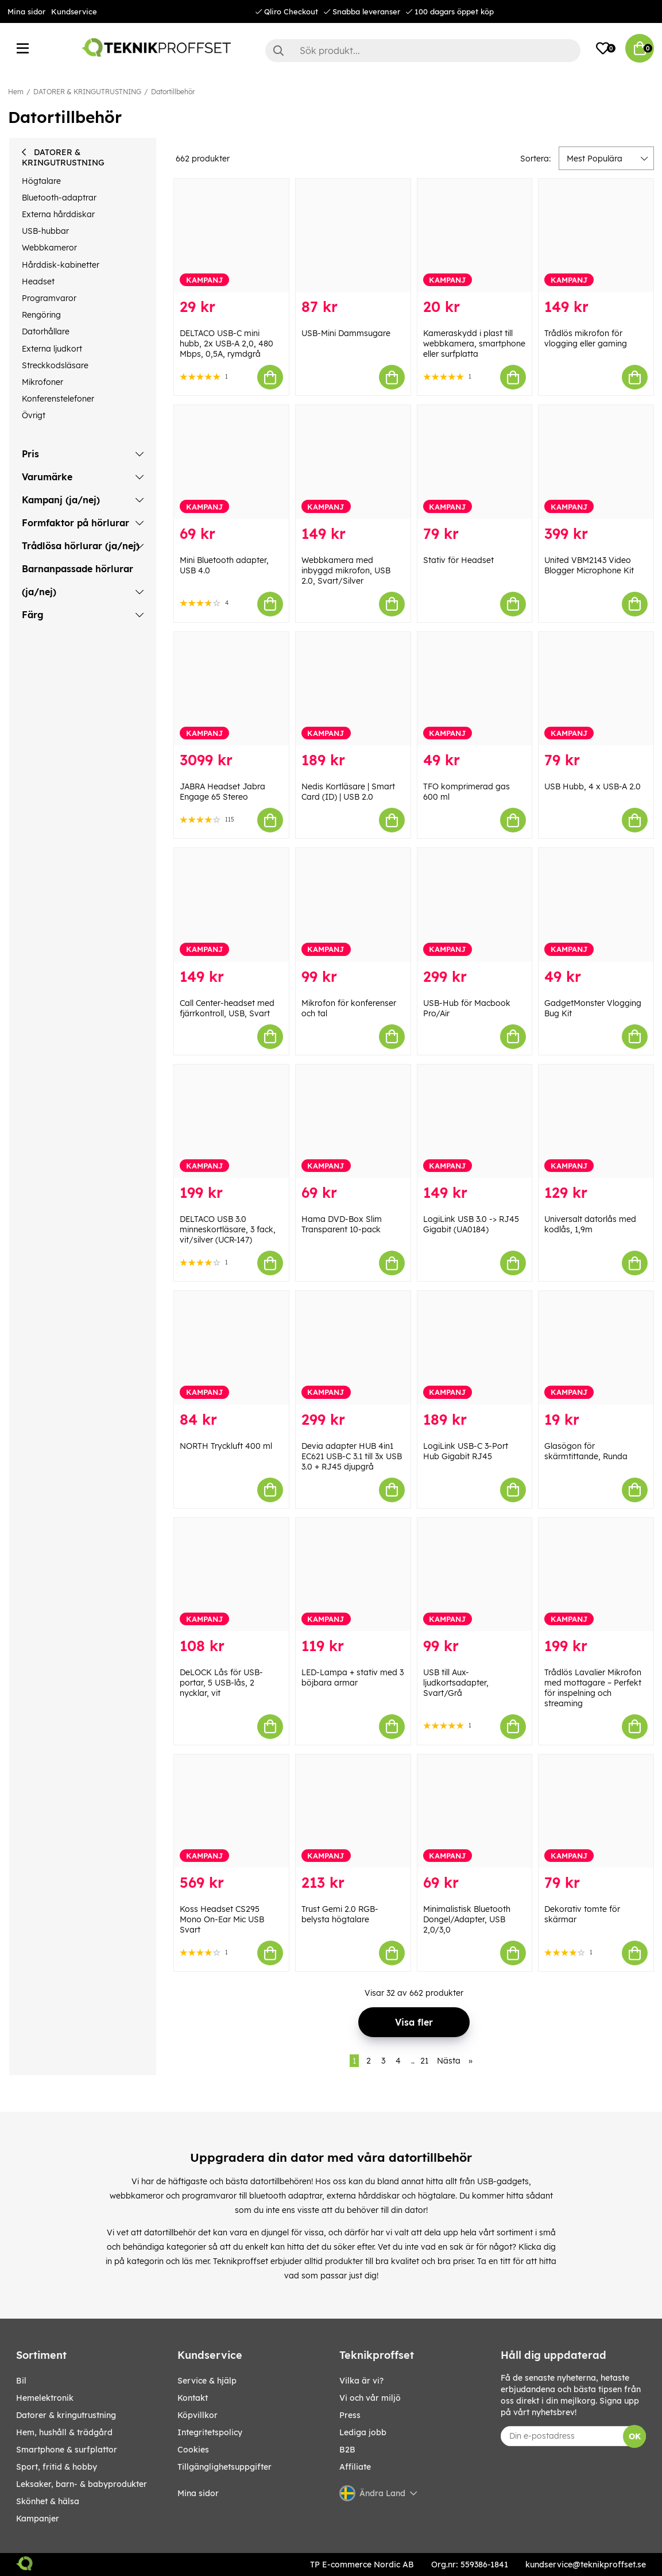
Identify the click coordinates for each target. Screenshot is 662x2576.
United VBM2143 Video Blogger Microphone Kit (589, 565)
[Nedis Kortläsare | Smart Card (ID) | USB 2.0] (353, 688)
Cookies (193, 2449)
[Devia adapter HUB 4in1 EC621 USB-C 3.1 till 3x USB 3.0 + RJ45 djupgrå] (353, 1347)
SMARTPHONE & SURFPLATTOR (66, 2449)
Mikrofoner (42, 382)
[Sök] (422, 50)
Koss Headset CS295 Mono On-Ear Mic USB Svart (222, 1919)
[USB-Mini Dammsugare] (353, 235)
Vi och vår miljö (370, 2398)
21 (424, 2061)
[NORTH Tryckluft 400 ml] (231, 1347)
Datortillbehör (173, 91)
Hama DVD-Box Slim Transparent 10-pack (341, 1224)
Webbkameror (49, 247)
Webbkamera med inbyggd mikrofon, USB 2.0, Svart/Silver (345, 570)
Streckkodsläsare (55, 365)
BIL (21, 2381)
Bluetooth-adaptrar (59, 197)
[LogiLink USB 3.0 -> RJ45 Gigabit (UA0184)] (474, 1121)
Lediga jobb (362, 2432)
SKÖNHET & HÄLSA (47, 2501)
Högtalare (41, 181)
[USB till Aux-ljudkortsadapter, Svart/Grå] (474, 1574)
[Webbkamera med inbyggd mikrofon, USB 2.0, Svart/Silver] (353, 461)
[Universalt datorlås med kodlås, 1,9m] (596, 1121)
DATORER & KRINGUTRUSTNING (87, 91)
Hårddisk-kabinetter (60, 265)
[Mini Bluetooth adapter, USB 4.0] (231, 461)
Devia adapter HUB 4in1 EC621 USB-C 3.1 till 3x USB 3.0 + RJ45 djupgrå (351, 1456)
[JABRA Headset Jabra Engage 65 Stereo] (231, 688)
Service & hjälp (207, 2381)
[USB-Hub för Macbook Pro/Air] (474, 904)
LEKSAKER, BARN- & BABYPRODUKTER (81, 2484)
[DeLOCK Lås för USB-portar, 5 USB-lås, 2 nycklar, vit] (231, 1574)
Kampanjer (37, 2518)
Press (350, 2415)
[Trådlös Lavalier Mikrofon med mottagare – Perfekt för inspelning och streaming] (596, 1574)
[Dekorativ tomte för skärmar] (596, 1811)
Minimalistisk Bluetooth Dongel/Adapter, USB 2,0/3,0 (466, 1919)
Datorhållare (45, 331)
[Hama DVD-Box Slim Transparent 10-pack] (353, 1121)
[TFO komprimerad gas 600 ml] (474, 688)
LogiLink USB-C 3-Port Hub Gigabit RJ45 (465, 1451)
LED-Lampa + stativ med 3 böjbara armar (352, 1677)
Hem (16, 91)
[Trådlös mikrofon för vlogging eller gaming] (596, 235)
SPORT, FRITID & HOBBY (56, 2467)
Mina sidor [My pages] (198, 2493)
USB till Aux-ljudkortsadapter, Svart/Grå (456, 1682)
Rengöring (41, 315)
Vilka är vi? (361, 2381)
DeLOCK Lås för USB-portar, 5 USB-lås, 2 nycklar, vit (221, 1682)
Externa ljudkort (52, 349)
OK (635, 2436)
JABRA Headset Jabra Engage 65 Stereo (222, 791)
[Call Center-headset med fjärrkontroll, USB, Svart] (231, 904)
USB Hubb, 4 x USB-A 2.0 (592, 786)
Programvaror (49, 298)
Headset (38, 281)
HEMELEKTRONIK (44, 2398)
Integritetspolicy (209, 2432)
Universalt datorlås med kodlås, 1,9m (590, 1224)
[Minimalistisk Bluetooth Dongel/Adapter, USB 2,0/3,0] (474, 1811)
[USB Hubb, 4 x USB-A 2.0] (596, 688)
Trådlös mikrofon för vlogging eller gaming (585, 338)
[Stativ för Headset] (474, 461)
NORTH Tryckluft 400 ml (226, 1446)
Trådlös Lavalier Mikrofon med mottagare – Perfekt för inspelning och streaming (592, 1688)
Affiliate (355, 2467)
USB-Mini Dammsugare (345, 333)
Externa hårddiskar (58, 214)
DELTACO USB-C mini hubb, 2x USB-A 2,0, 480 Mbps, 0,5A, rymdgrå (226, 343)
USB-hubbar (45, 231)
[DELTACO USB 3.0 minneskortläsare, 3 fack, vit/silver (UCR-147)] (231, 1121)
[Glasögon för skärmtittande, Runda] (596, 1347)
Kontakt (192, 2398)
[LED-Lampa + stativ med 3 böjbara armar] (353, 1574)
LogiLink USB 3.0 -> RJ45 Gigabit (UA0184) (471, 1224)
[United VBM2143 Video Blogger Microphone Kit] (596, 461)
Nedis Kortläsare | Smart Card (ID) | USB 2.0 (348, 791)
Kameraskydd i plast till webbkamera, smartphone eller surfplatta (474, 343)
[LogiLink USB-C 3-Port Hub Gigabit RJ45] (474, 1347)
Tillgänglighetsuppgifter (224, 2467)
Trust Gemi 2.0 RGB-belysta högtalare (339, 1914)
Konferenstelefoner (58, 399)
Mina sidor (26, 11)
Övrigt (33, 415)
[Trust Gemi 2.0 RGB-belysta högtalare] (353, 1811)
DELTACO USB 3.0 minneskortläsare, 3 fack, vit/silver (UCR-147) (228, 1229)
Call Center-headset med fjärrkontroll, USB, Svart (227, 1008)
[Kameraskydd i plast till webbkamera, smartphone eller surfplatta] (474, 235)
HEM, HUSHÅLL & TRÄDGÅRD (64, 2432)
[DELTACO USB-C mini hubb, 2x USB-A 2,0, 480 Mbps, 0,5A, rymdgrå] (231, 235)
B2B (347, 2449)
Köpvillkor (197, 2415)
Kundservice (74, 11)
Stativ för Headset (458, 560)
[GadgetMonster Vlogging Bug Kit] (596, 904)
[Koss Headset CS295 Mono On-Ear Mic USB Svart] (231, 1811)
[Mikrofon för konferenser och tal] (353, 904)
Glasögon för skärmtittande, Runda (586, 1451)
